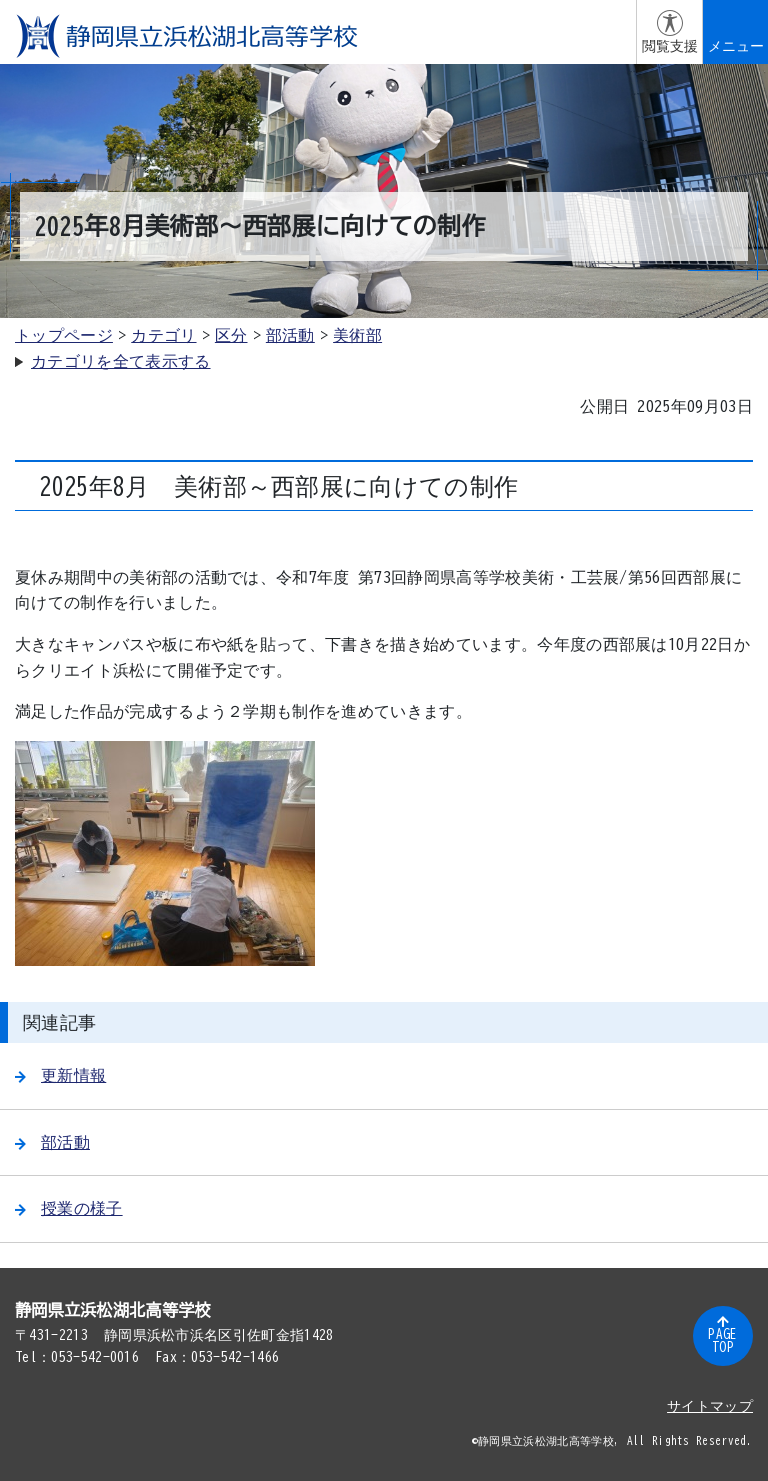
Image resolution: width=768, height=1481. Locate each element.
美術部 (357, 335)
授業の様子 (69, 1208)
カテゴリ (163, 335)
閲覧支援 (670, 46)
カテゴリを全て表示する (121, 361)
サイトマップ (710, 1406)
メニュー (736, 46)
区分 (231, 335)
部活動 (290, 335)
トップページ (64, 335)
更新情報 (60, 1075)
